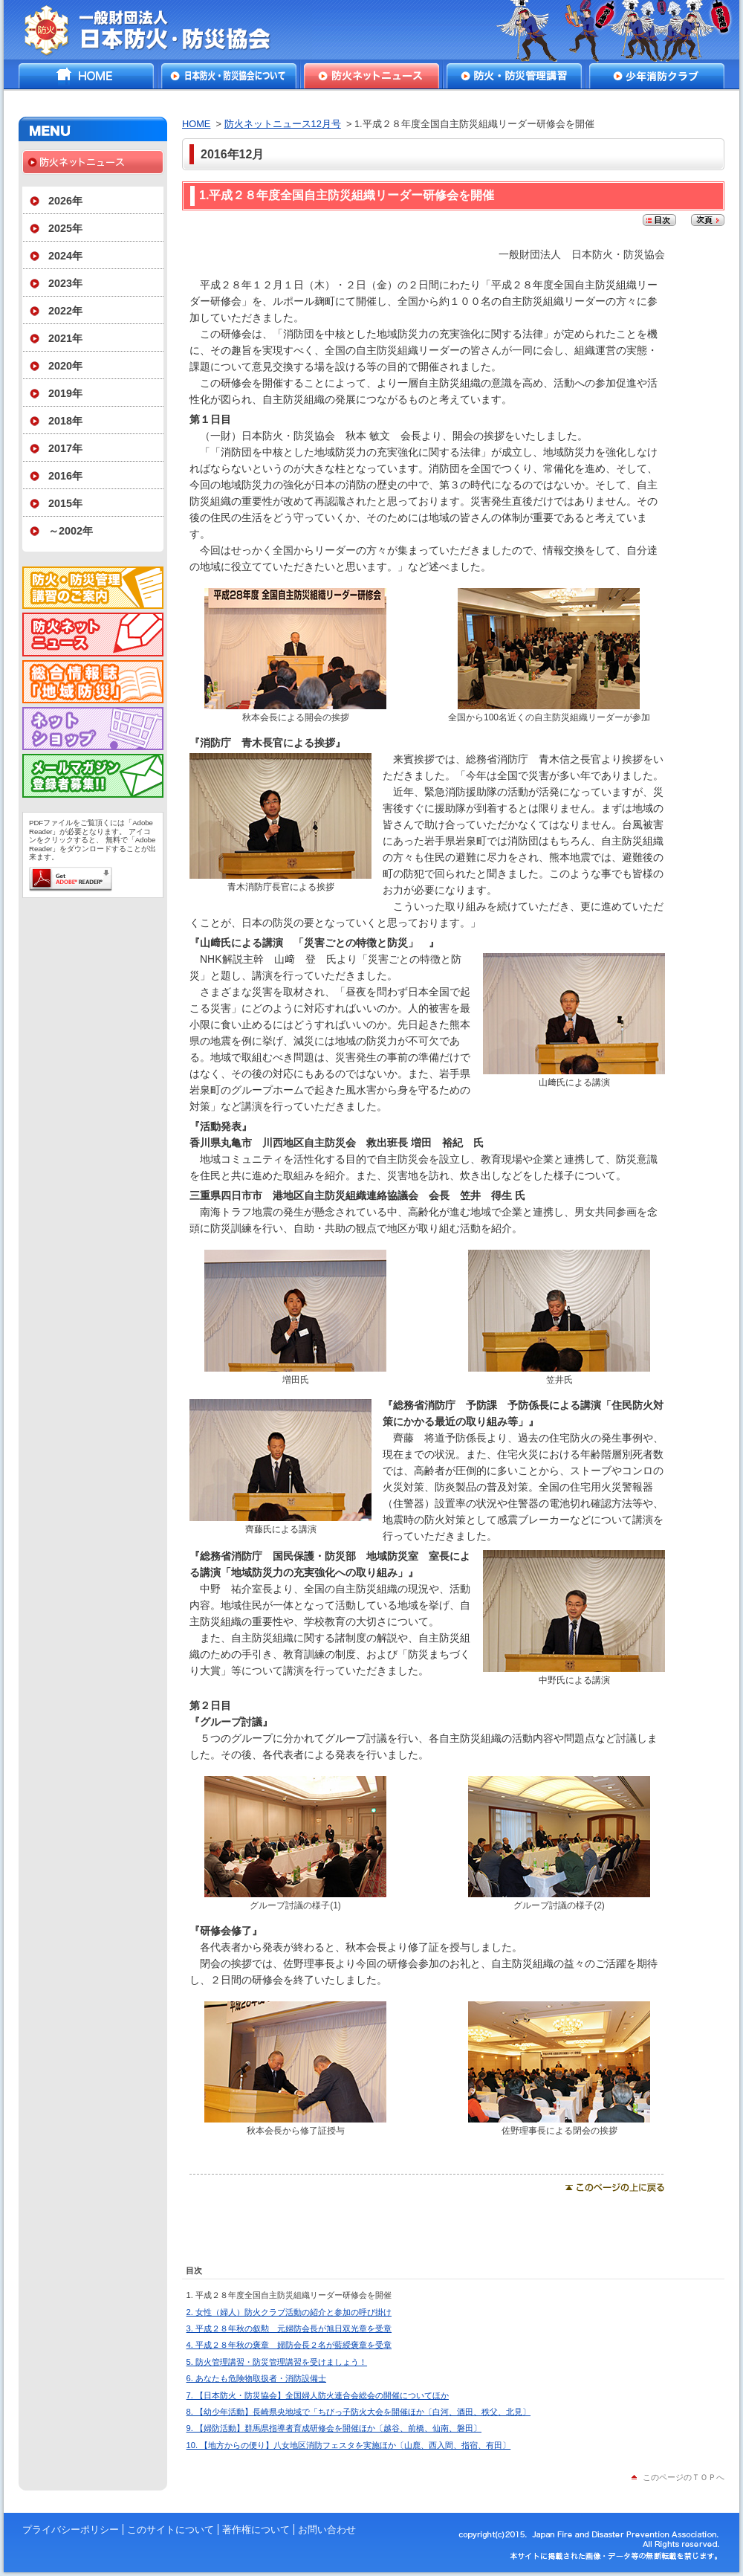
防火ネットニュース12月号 (282, 123)
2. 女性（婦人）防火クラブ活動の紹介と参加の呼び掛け (289, 2312)
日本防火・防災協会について (228, 75)
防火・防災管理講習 (514, 75)
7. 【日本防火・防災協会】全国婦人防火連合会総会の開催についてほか (317, 2395)
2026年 (65, 201)
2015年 (65, 503)
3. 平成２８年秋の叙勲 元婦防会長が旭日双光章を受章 (289, 2328)
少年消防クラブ (656, 75)
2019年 (65, 393)
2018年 (65, 421)
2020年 (65, 366)
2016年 (65, 476)
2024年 (65, 256)
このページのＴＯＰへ (683, 2477)
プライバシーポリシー (70, 2529)
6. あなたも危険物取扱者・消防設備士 (256, 2378)
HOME (86, 75)
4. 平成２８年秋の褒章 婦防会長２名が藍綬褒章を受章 (289, 2344)
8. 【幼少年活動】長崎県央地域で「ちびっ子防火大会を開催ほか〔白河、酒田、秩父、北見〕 (358, 2411)
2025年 (65, 228)
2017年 (65, 448)
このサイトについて (170, 2529)
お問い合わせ (327, 2529)
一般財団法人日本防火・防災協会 (158, 29)
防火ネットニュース (371, 75)
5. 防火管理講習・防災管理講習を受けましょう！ (276, 2361)
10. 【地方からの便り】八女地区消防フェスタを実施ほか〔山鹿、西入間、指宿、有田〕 (348, 2445)
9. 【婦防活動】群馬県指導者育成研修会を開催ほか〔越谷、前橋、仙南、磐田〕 (333, 2428)
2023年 (65, 283)
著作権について (256, 2529)
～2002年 (70, 531)
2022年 (65, 311)
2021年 (65, 338)
